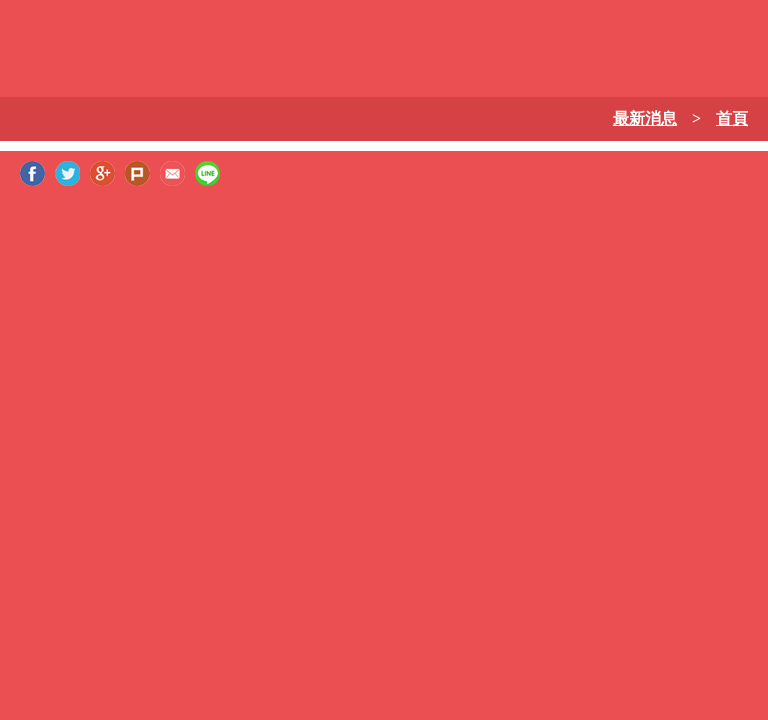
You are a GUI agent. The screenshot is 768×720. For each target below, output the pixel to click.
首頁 (732, 118)
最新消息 (645, 118)
